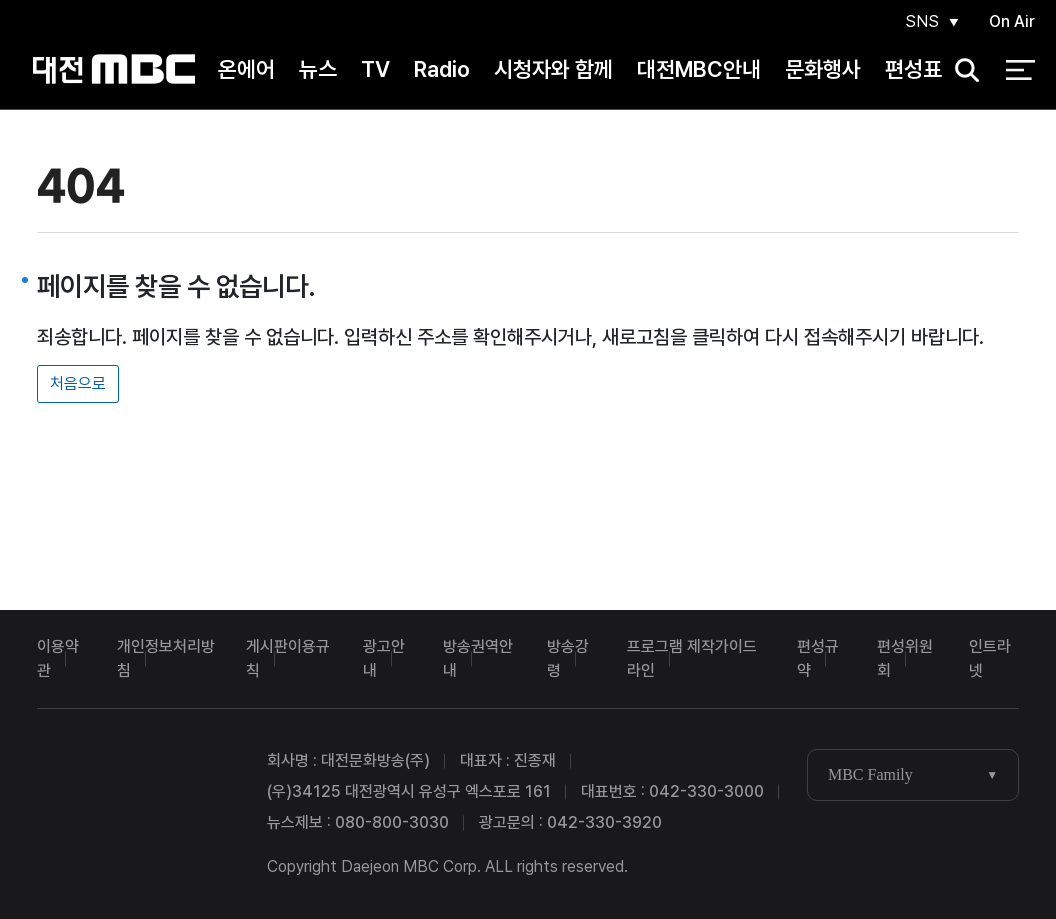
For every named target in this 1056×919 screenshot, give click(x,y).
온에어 (246, 69)
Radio (442, 69)
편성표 (913, 69)
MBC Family (870, 774)
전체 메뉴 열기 (1020, 70)
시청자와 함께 (553, 69)
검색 (961, 70)
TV (375, 69)
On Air (1012, 21)
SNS (922, 21)
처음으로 (78, 383)
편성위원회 (905, 658)
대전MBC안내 (699, 69)
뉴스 (318, 69)
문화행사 (823, 69)
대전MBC (113, 69)
